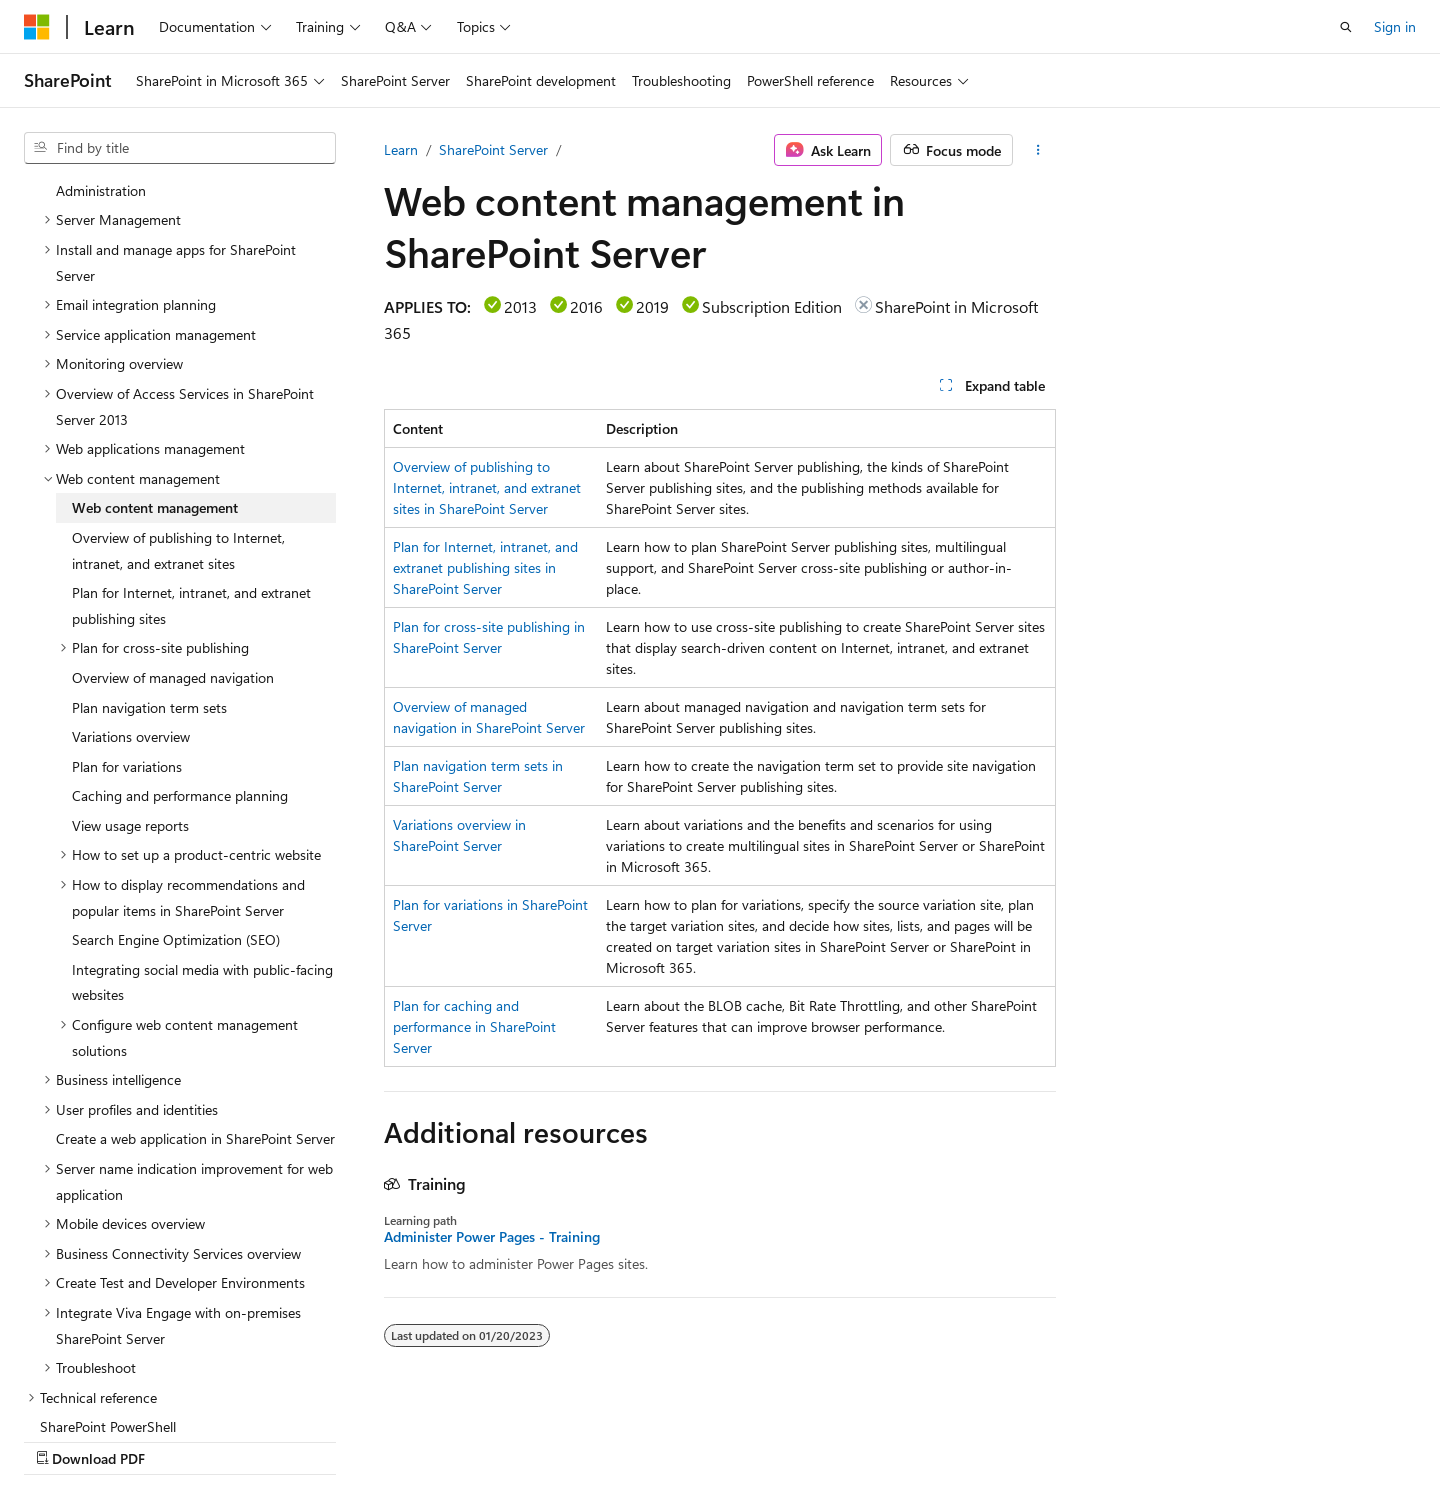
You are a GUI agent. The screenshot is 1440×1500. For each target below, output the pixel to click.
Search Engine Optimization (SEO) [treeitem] (176, 811)
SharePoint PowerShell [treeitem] (108, 1298)
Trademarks (1232, 1437)
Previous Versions (778, 1437)
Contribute (954, 1437)
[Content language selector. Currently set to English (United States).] (115, 1437)
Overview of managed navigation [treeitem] (173, 549)
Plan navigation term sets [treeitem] (149, 579)
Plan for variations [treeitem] (127, 638)
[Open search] (1346, 27)
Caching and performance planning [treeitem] (180, 667)
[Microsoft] (37, 27)
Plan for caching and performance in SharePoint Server (474, 1026)
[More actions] (1038, 150)
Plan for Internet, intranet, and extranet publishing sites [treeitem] (191, 477)
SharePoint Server (493, 149)
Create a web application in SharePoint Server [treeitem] (195, 1010)
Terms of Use (1133, 1437)
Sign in (1395, 26)
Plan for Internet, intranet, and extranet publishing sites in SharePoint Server (485, 567)
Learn (401, 149)
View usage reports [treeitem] (130, 697)
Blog (869, 1437)
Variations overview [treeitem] (131, 608)
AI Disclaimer (661, 1437)
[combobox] (180, 148)
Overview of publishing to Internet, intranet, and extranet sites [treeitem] (178, 422)
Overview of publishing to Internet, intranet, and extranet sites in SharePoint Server (487, 487)
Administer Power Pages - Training (492, 1237)
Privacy (1033, 1437)
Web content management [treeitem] (155, 379)
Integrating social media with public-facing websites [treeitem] (202, 854)
